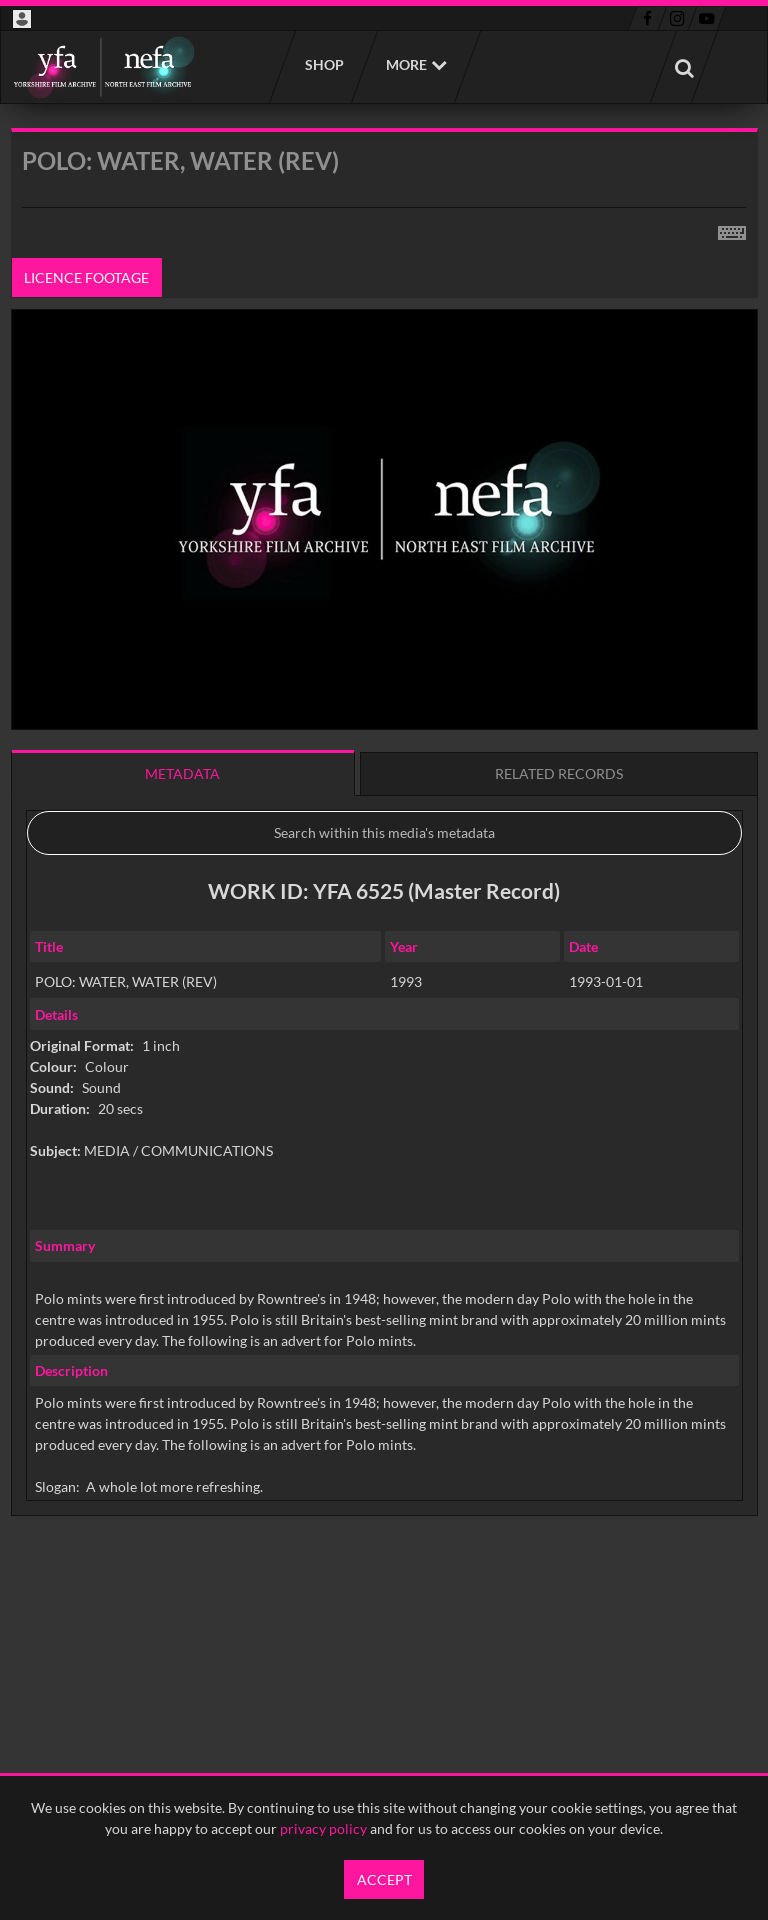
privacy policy (323, 1828)
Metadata (182, 773)
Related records (559, 773)
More (406, 64)
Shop (323, 64)
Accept (384, 1879)
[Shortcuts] (732, 229)
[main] (384, 873)
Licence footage (86, 277)
